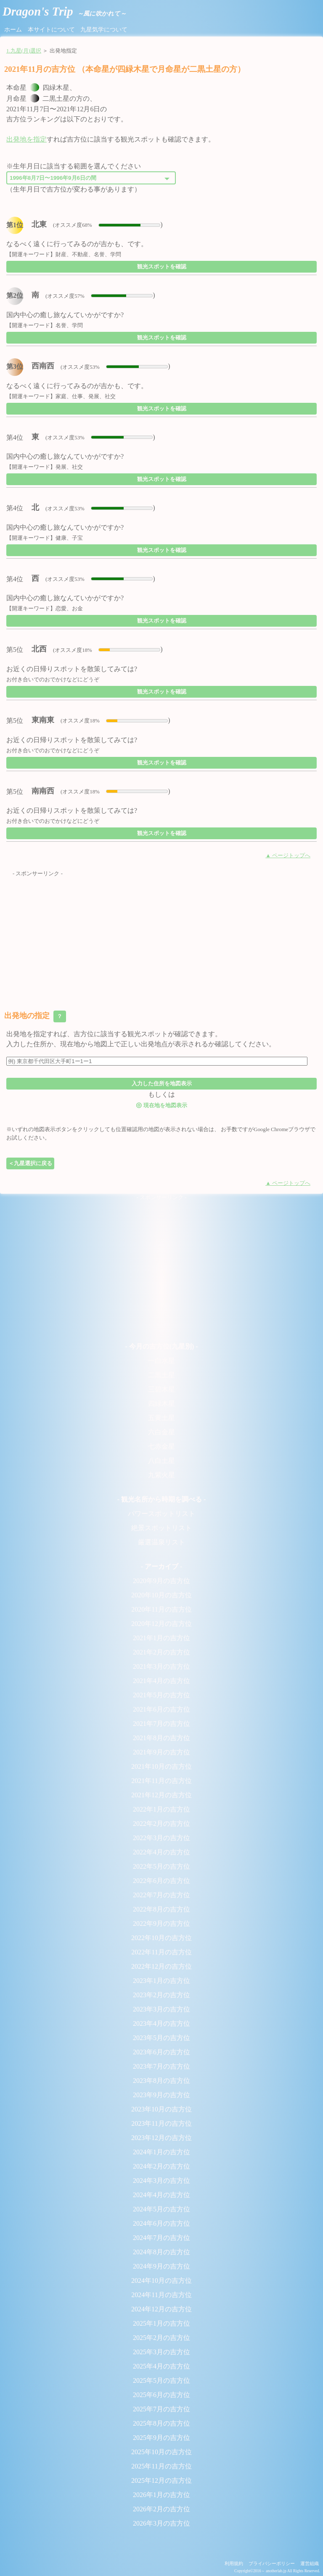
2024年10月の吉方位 (161, 2280)
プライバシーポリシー (272, 2563)
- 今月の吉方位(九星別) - (161, 1346)
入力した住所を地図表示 (162, 1083)
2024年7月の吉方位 (161, 2237)
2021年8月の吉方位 (161, 1737)
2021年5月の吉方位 (161, 1695)
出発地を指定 (26, 139)
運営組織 (309, 2563)
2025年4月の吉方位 (161, 2366)
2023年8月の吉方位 (161, 2080)
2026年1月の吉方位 (161, 2494)
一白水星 (161, 1360)
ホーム (13, 29)
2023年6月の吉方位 (161, 2052)
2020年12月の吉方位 (161, 1623)
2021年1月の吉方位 (161, 1637)
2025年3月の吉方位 (161, 2351)
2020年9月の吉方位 (161, 1580)
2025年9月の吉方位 (161, 2437)
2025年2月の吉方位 (161, 2337)
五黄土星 (161, 1417)
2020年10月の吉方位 (161, 1595)
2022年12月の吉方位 (161, 1966)
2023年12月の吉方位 (161, 2137)
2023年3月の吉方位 (161, 2009)
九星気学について (103, 29)
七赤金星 (161, 1446)
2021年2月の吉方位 (161, 1652)
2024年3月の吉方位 (161, 2180)
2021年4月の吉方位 (161, 1680)
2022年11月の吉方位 (161, 1952)
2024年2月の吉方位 (161, 2166)
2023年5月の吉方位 (161, 2037)
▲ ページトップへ (287, 856)
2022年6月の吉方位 (161, 1880)
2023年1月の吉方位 (161, 1980)
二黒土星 (161, 1375)
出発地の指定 (35, 1016)
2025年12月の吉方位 (161, 2480)
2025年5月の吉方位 (161, 2380)
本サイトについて (51, 29)
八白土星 (161, 1460)
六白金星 (161, 1432)
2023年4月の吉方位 (161, 2023)
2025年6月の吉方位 (161, 2394)
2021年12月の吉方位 (161, 1795)
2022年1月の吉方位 (161, 1809)
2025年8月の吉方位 (161, 2423)
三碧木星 (161, 1389)
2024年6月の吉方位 (161, 2223)
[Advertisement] (161, 937)
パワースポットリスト (161, 1513)
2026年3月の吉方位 (161, 2523)
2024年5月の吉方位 (161, 2209)
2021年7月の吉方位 (161, 1723)
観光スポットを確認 (161, 266)
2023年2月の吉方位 (161, 1994)
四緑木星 (161, 1403)
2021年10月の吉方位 (161, 1766)
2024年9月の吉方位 (161, 2266)
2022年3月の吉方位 (161, 1837)
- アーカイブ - (162, 1566)
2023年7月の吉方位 (161, 2066)
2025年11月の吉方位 (161, 2466)
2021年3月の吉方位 (161, 1666)
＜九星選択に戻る (30, 1163)
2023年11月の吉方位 (161, 2123)
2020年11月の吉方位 (161, 1609)
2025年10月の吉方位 (161, 2451)
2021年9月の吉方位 (161, 1752)
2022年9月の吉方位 (161, 1923)
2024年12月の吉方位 (161, 2309)
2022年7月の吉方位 (161, 1895)
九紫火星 (161, 1474)
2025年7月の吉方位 (161, 2409)
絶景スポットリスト (161, 1527)
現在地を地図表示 (161, 1104)
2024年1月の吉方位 (161, 2152)
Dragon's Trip (64, 11)
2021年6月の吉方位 (161, 1709)
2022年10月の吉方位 (161, 1937)
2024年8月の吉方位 (161, 2252)
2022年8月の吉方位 (161, 1909)
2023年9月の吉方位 (161, 2094)
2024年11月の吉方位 (161, 2294)
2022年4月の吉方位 (161, 1852)
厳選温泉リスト (161, 1542)
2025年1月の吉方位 (161, 2323)
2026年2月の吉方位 (161, 2509)
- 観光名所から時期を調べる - (161, 1499)
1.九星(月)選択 (23, 51)
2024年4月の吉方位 (161, 2194)
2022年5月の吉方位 (161, 1866)
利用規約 (234, 2563)
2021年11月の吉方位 (161, 1780)
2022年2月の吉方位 (161, 1823)
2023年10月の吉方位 (161, 2109)
